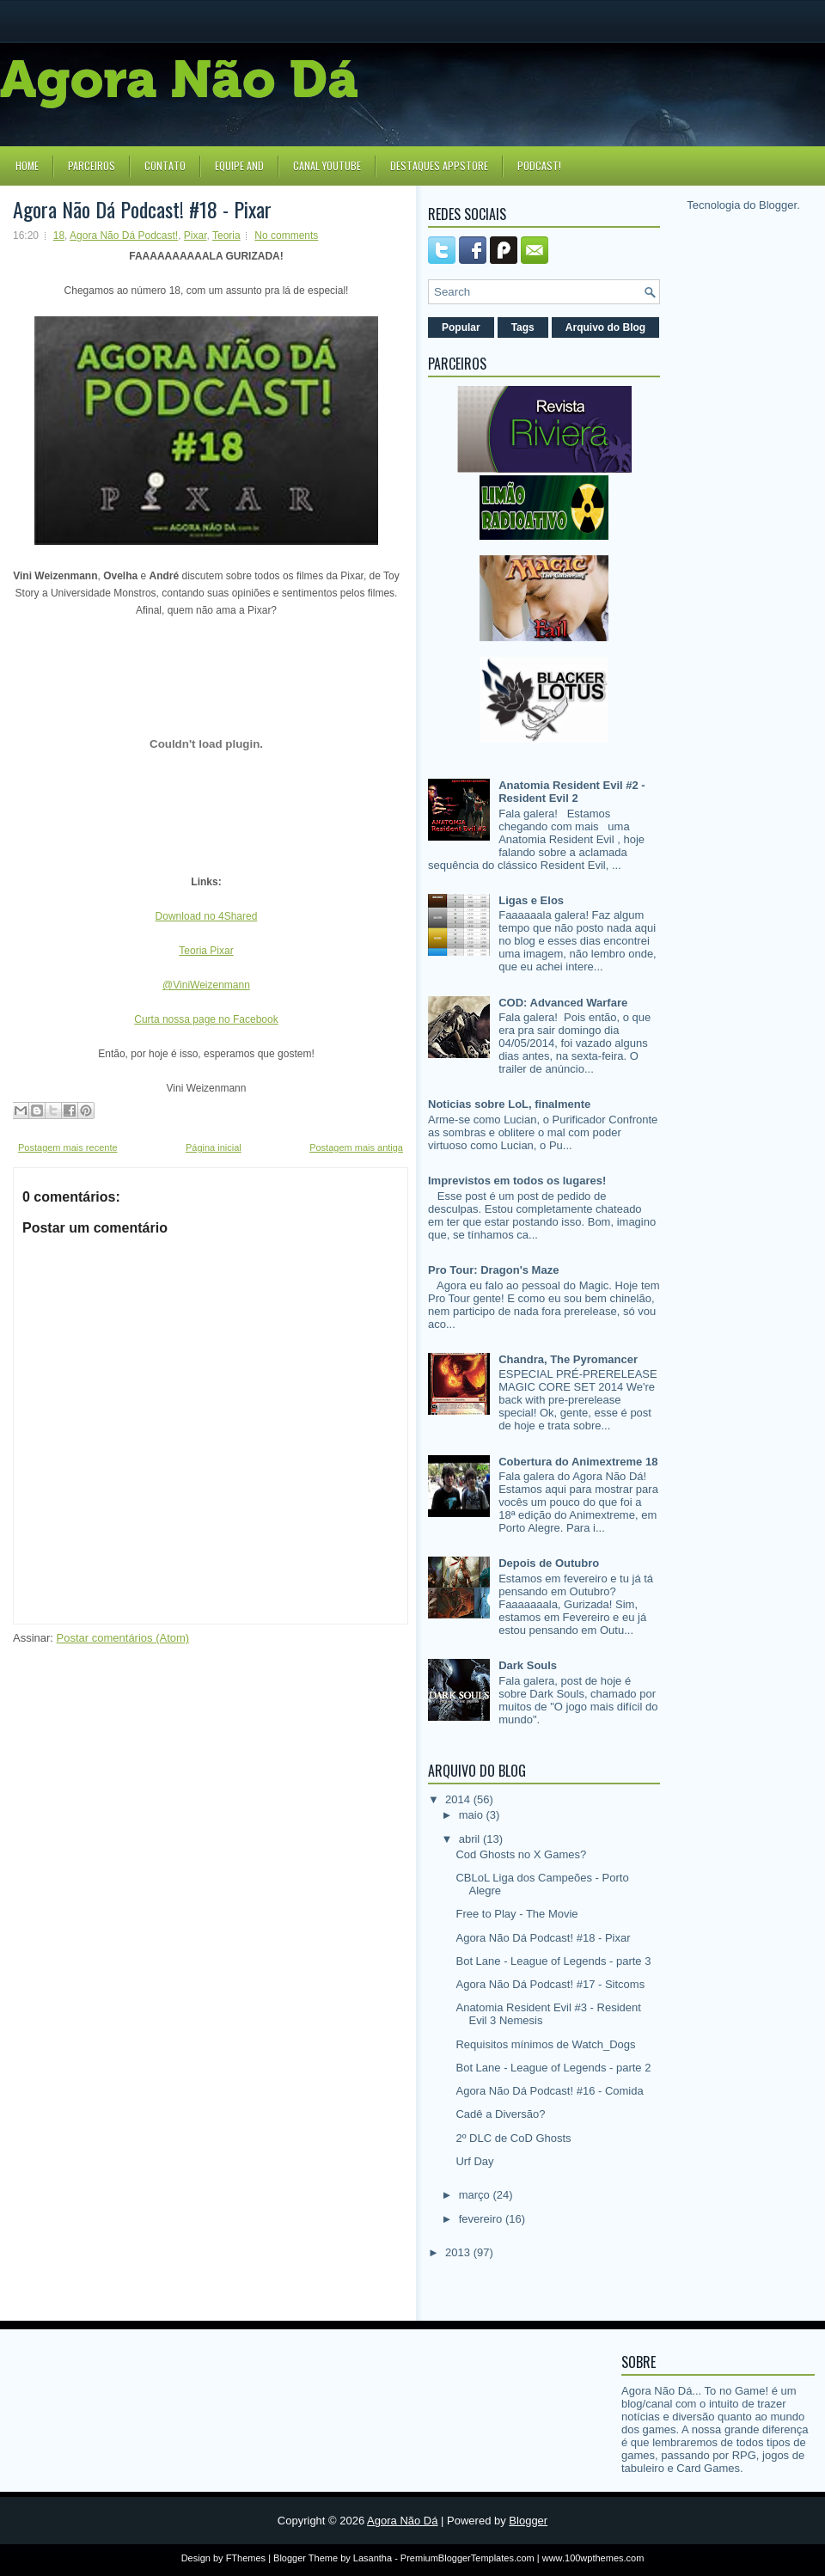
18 (58, 235)
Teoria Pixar (206, 951)
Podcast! (539, 165)
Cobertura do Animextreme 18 (577, 1461)
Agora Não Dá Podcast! (124, 235)
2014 (459, 1799)
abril (471, 1839)
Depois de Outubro (548, 1563)
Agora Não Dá (402, 2520)
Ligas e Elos (531, 900)
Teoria (226, 235)
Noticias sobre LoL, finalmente (509, 1104)
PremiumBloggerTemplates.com (467, 2558)
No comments (286, 235)
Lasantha (372, 2558)
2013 (459, 2252)
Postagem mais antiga (356, 1147)
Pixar (195, 235)
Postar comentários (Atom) (123, 1637)
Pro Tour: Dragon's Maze (493, 1270)
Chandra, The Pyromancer (568, 1359)
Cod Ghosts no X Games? (520, 1854)
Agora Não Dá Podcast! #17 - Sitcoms (550, 1984)
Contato (165, 165)
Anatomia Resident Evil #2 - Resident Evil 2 (571, 792)
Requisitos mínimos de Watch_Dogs (545, 2044)
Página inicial (213, 1147)
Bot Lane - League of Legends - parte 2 (553, 2067)
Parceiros (91, 165)
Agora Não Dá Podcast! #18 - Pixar (142, 209)
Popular (461, 327)
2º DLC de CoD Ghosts (513, 2138)
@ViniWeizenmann (206, 985)
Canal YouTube (327, 165)
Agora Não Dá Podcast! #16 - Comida (549, 2090)
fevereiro (482, 2218)
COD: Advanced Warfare (562, 1002)
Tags (523, 327)
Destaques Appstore (439, 165)
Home (27, 165)
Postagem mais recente (68, 1147)
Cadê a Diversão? (500, 2114)
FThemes (246, 2558)
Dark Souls (527, 1665)
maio (472, 1814)
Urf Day (474, 2161)
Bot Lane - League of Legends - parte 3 (553, 1961)
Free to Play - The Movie (516, 1913)
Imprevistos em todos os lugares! (517, 1180)
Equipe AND (239, 165)
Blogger (778, 205)
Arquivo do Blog (605, 327)
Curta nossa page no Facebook (206, 1019)
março (476, 2194)
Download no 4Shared (207, 916)
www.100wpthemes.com (593, 2558)
